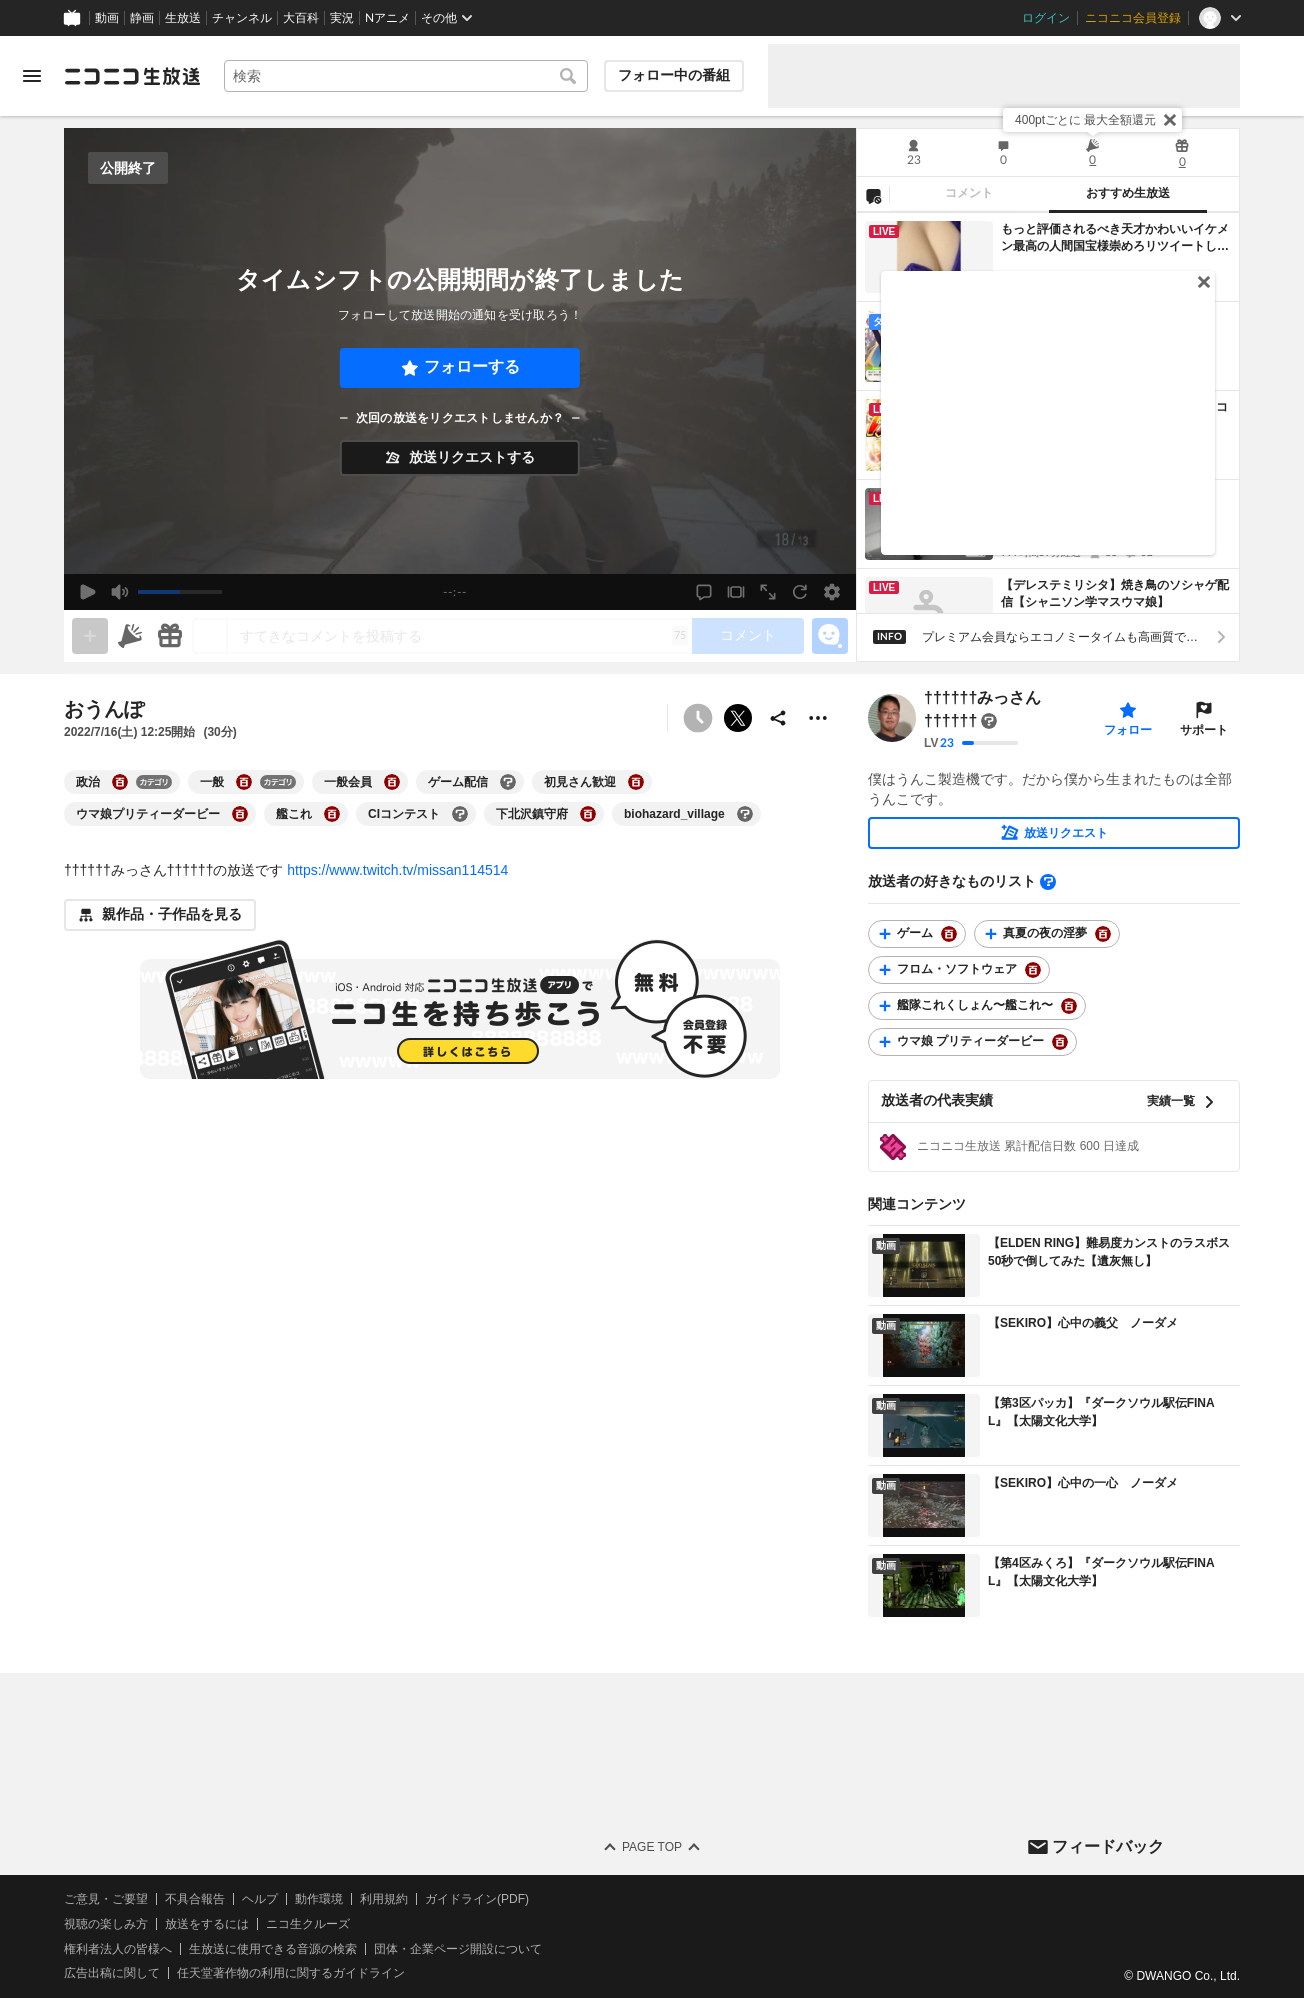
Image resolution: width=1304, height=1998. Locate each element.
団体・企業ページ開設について (458, 1949)
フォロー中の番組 (674, 75)
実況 (342, 18)
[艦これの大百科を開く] (332, 814)
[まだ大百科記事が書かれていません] (989, 721)
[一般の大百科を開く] (244, 782)
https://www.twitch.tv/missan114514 (397, 870)
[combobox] (406, 76)
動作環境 (319, 1899)
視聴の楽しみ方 (106, 1924)
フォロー (1128, 730)
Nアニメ (387, 18)
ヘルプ (260, 1899)
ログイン (1046, 18)
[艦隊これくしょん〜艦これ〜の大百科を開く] (1069, 1006)
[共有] (778, 718)
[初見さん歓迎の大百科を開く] (636, 782)
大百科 (301, 18)
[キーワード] (406, 76)
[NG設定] (873, 195)
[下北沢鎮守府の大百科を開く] (588, 814)
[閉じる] (1170, 120)
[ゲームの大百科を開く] (949, 934)
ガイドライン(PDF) (477, 1899)
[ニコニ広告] (130, 636)
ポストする (738, 718)
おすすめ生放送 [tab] (1128, 193)
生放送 (183, 18)
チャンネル (242, 18)
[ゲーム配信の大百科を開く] (508, 782)
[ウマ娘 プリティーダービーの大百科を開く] (1060, 1042)
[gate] (90, 636)
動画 (107, 18)
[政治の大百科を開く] (120, 782)
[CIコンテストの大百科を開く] (460, 814)
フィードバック (1108, 1846)
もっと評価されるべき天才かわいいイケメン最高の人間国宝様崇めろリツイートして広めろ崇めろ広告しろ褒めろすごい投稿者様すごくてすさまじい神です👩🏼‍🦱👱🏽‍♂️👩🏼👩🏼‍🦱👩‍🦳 (1115, 238)
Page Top (652, 1847)
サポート (1204, 730)
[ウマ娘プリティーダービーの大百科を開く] (240, 814)
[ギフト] (170, 636)
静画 (142, 18)
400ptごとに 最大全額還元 (1085, 120)
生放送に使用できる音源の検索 (273, 1949)
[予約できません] (698, 718)
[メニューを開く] (32, 76)
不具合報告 (195, 1899)
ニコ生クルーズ (308, 1924)
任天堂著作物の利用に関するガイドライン (291, 1974)
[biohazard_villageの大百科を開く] (745, 814)
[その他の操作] (818, 718)
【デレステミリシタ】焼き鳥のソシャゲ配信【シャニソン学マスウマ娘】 (1115, 593)
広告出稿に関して (112, 1974)
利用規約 (384, 1899)
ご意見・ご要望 (106, 1899)
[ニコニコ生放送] (132, 76)
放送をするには (207, 1924)
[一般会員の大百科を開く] (392, 782)
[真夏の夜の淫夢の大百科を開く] (1103, 934)
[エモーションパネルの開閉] (830, 636)
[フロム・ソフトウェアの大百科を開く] (1033, 970)
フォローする (472, 366)
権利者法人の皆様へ (118, 1949)
